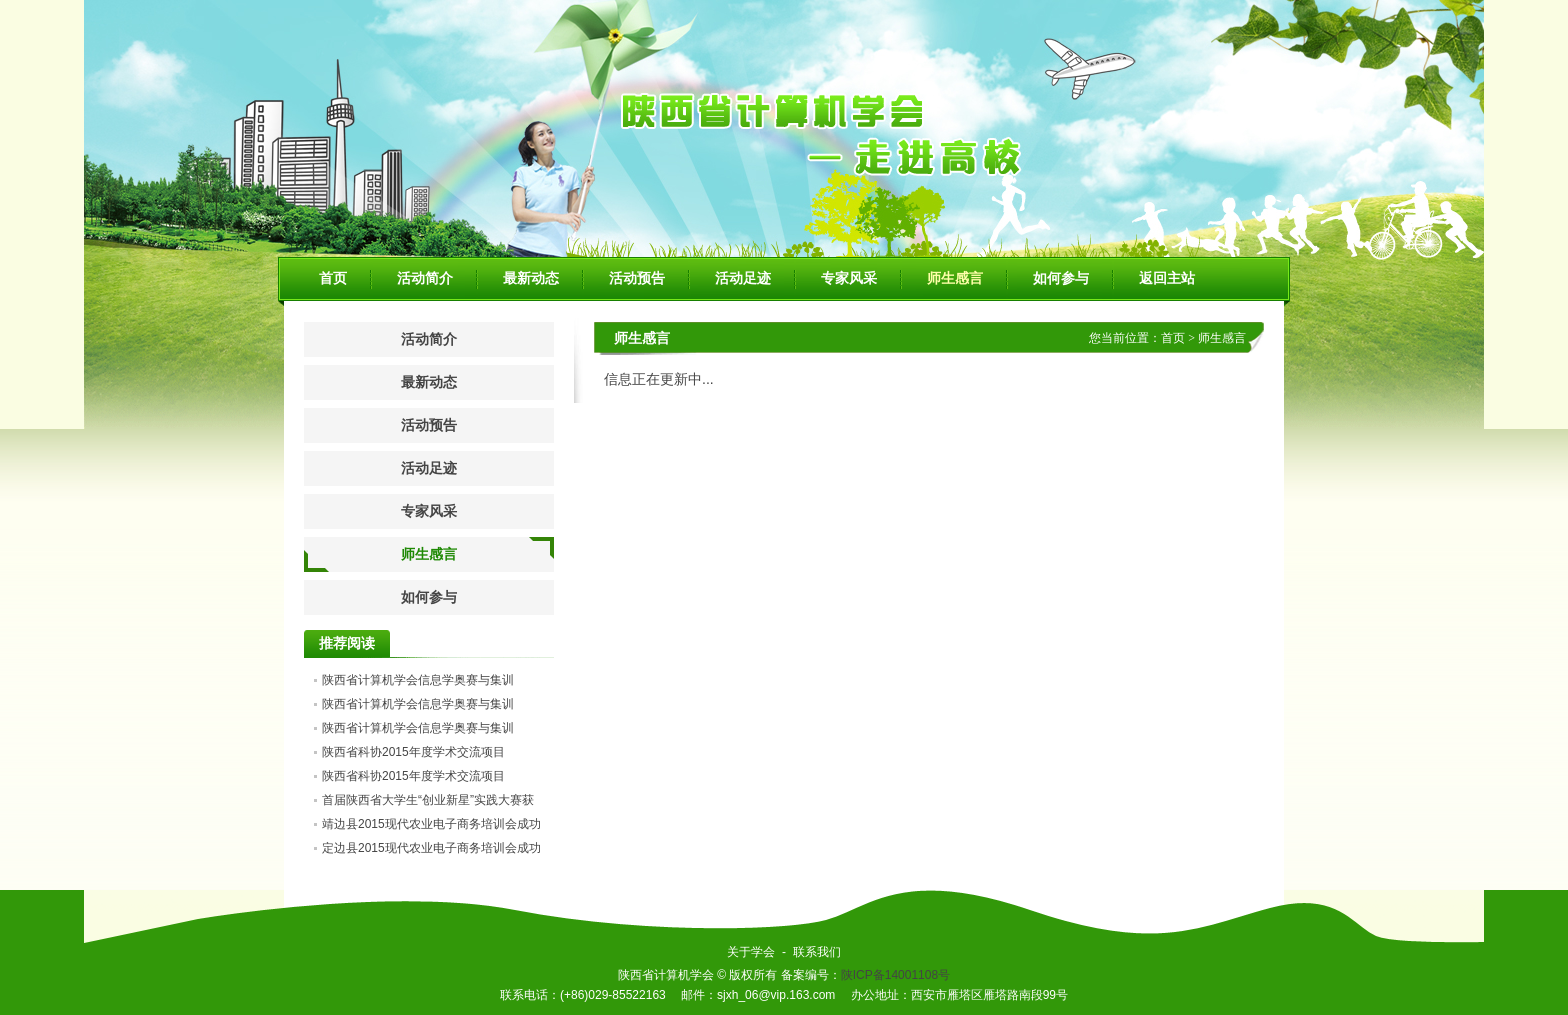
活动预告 (637, 278)
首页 (333, 278)
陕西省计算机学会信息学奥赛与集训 (418, 680)
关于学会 (751, 952)
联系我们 (817, 952)
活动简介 (425, 278)
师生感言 (955, 278)
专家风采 (849, 278)
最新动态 (531, 278)
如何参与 (1061, 278)
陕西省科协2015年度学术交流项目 (413, 752)
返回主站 (1167, 278)
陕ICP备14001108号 (895, 975)
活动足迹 (743, 278)
